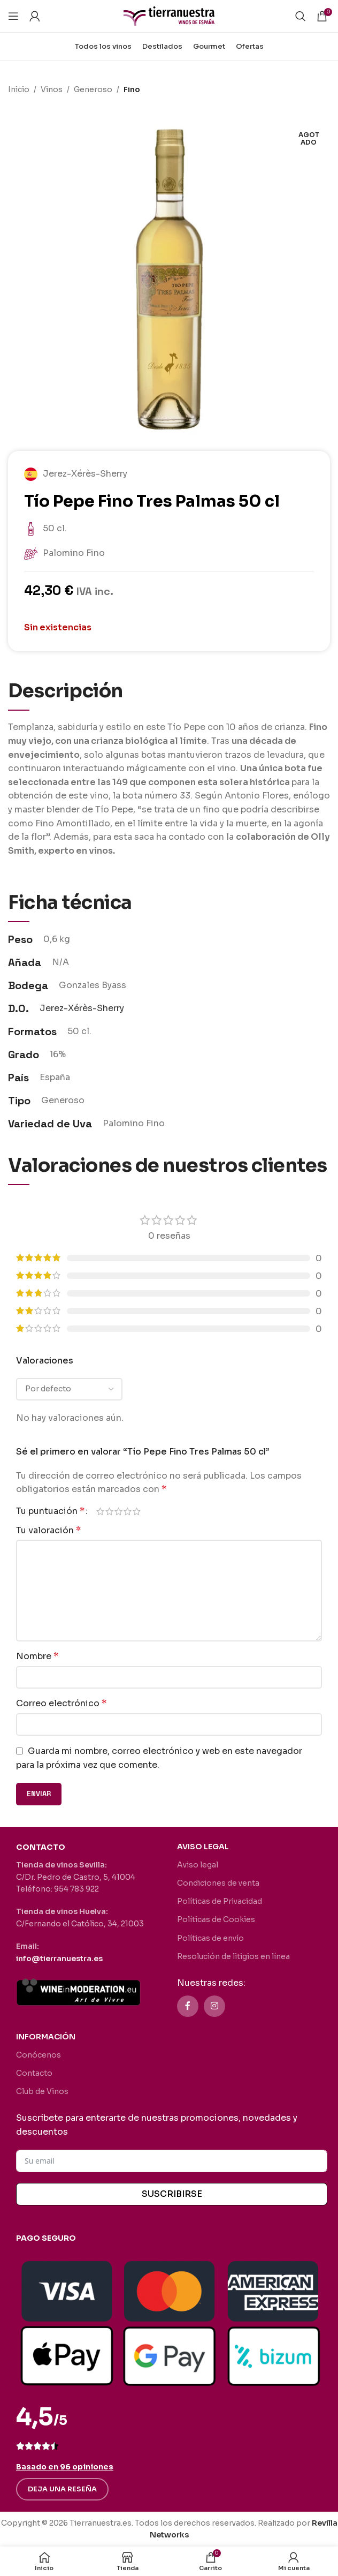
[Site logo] (169, 15)
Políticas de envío (210, 1938)
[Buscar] (300, 16)
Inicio (18, 89)
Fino (132, 89)
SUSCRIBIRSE (172, 2194)
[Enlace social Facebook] (187, 2006)
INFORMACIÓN (45, 2037)
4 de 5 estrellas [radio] (127, 1511)
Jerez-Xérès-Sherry (82, 1008)
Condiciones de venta (218, 1883)
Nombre (37, 1656)
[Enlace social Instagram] (214, 2006)
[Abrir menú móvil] (13, 16)
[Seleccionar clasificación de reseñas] (69, 1389)
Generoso (93, 89)
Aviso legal (197, 1865)
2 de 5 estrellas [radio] (109, 1511)
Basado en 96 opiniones (64, 2467)
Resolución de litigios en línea (233, 1956)
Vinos (52, 89)
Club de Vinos (42, 2091)
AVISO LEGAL (203, 1846)
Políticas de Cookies (216, 1919)
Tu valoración (48, 1530)
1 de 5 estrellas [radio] (100, 1511)
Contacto (34, 2073)
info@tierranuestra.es (59, 1958)
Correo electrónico (61, 1703)
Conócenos (38, 2055)
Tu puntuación (50, 1511)
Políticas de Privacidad (219, 1901)
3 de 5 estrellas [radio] (118, 1511)
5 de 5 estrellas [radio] (136, 1511)
